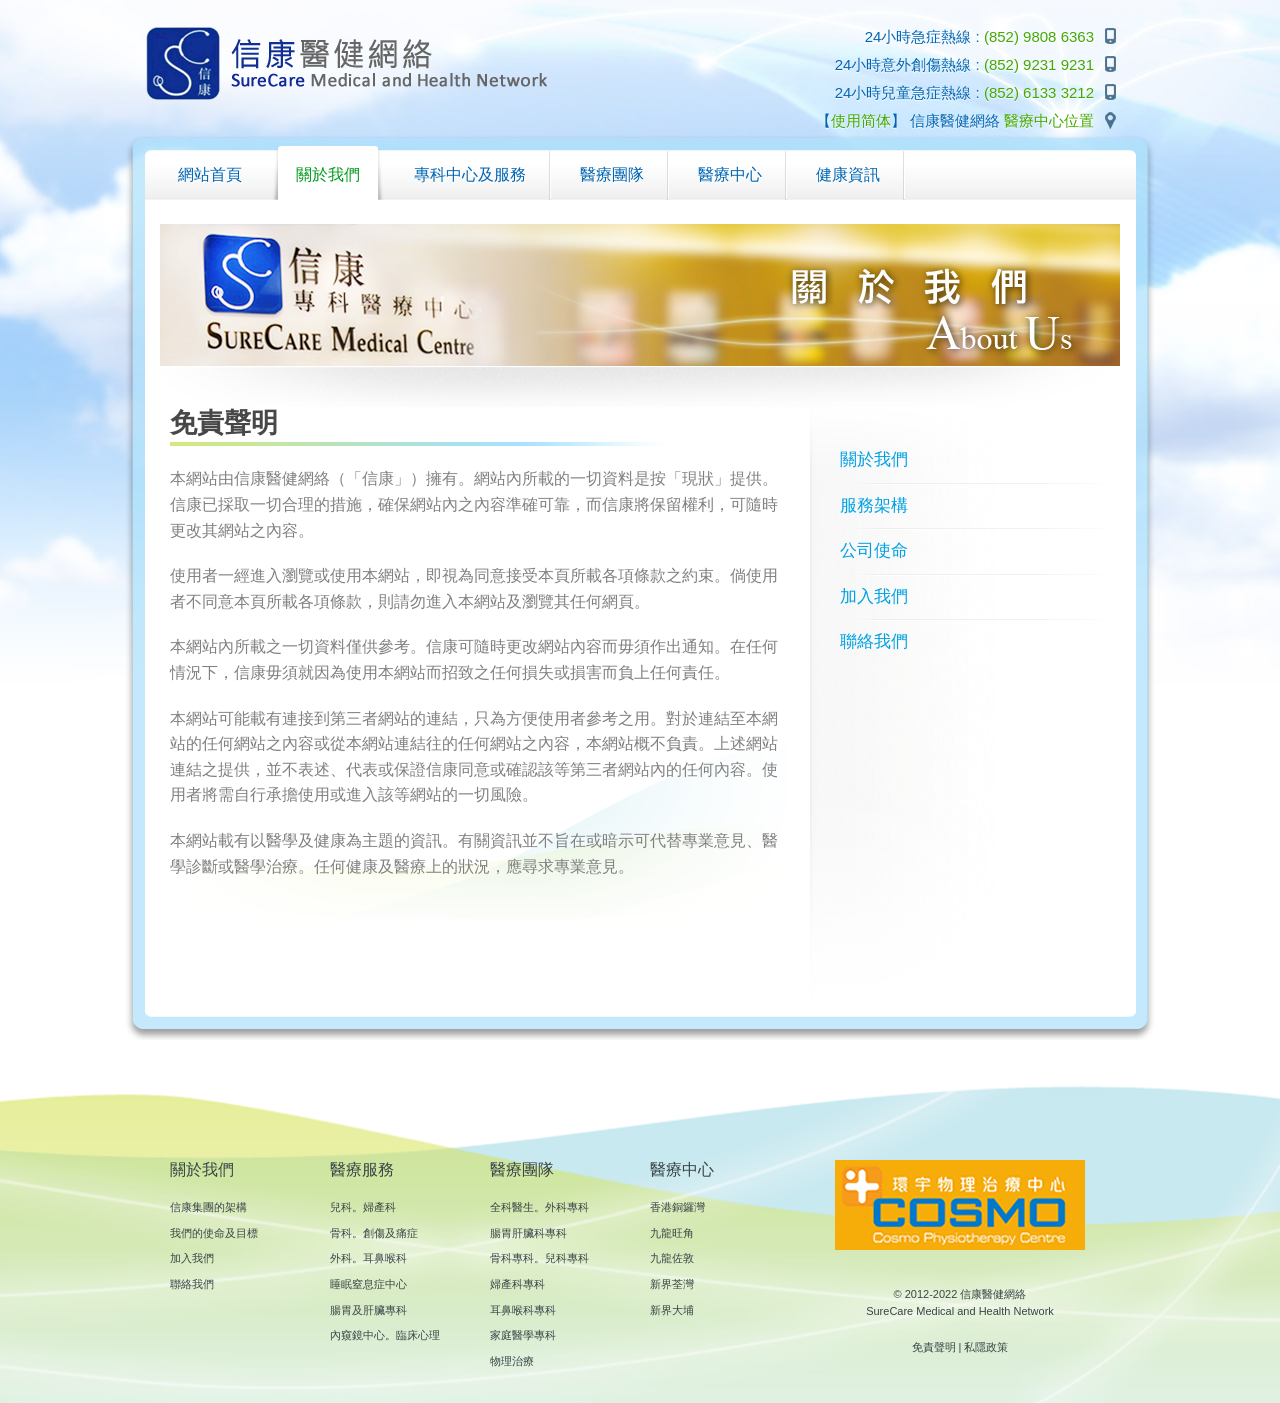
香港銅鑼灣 (677, 1207)
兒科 (341, 1207)
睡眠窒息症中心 (368, 1284)
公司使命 (874, 550)
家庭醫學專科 (523, 1335)
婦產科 (379, 1207)
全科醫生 (512, 1207)
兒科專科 (567, 1258)
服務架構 (874, 505)
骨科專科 (512, 1258)
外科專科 (567, 1207)
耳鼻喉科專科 (523, 1310)
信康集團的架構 (208, 1207)
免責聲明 (934, 1347)
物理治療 (512, 1361)
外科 (341, 1258)
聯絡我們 (874, 641)
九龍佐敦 (672, 1258)
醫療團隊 (522, 1169)
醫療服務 (362, 1169)
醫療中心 (682, 1169)
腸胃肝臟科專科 (528, 1233)
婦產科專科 (517, 1284)
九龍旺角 (672, 1233)
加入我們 (874, 596)
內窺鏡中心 (357, 1335)
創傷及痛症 (390, 1233)
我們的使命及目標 (214, 1233)
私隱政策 (986, 1347)
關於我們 (874, 459)
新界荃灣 (672, 1284)
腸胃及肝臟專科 (368, 1310)
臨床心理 (418, 1335)
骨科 (341, 1233)
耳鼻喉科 (385, 1258)
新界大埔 (672, 1310)
